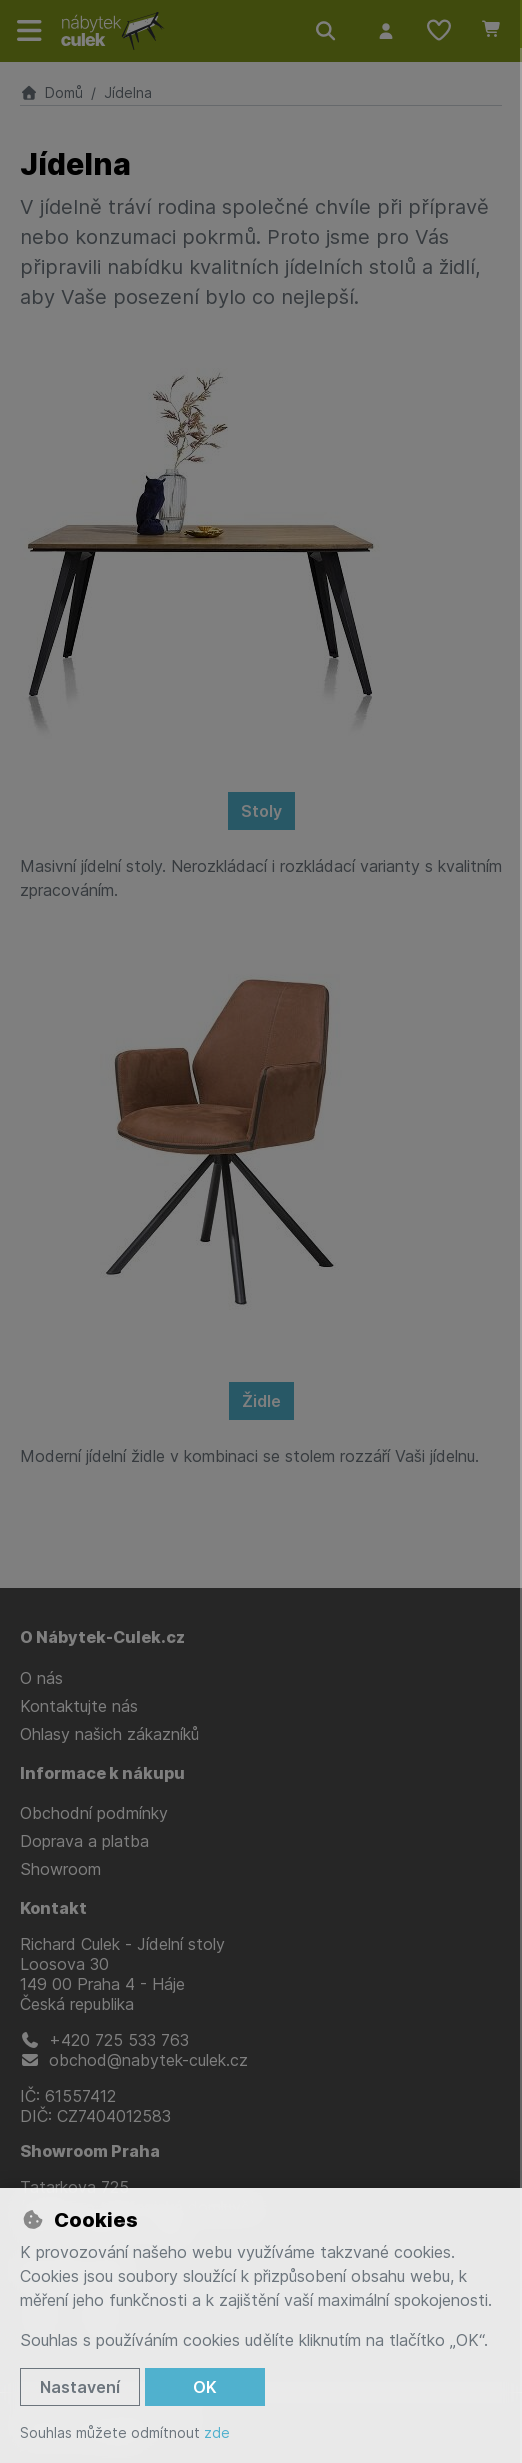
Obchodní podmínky (94, 1813)
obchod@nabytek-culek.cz (134, 2060)
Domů (51, 92)
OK (205, 2387)
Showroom (60, 1869)
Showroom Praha (90, 2151)
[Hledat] (326, 31)
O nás (41, 1678)
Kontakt (53, 1908)
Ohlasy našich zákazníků (109, 1734)
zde (217, 2432)
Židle (261, 1401)
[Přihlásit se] (386, 31)
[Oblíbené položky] (439, 31)
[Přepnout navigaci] (30, 31)
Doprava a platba (84, 1841)
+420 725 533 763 (104, 2040)
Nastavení (80, 2387)
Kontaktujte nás (79, 1706)
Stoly (261, 811)
